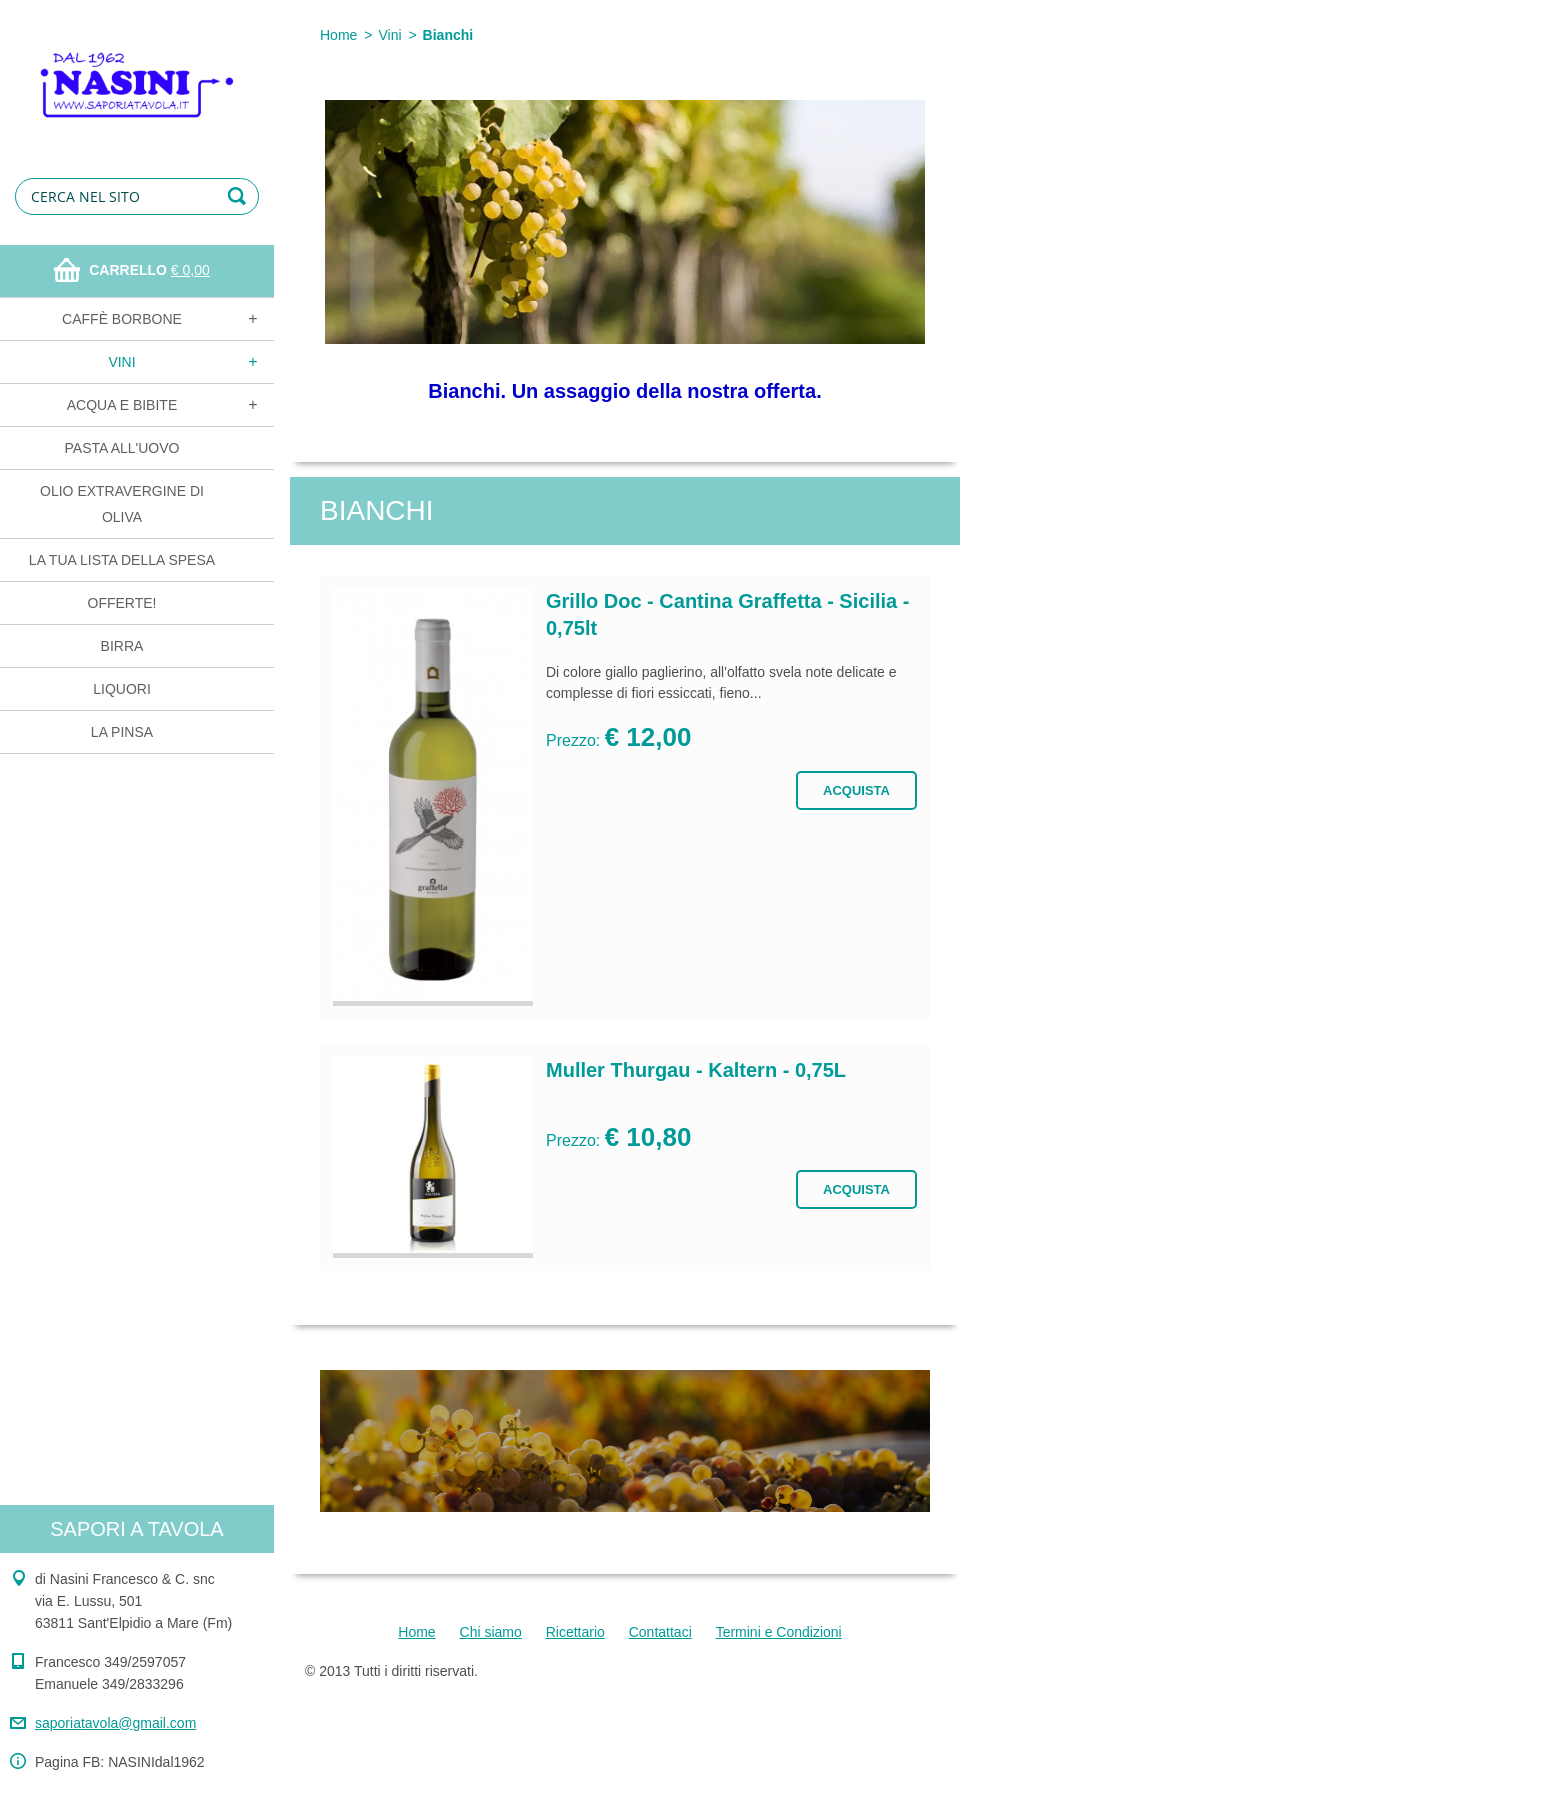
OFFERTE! (122, 603)
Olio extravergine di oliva (122, 504)
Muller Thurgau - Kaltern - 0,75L (696, 1070)
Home (338, 35)
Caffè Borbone (122, 319)
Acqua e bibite (122, 405)
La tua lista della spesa (122, 560)
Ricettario (575, 1632)
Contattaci (660, 1632)
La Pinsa (122, 732)
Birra (122, 646)
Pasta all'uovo (122, 448)
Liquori (122, 689)
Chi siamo (491, 1632)
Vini (121, 362)
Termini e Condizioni (779, 1632)
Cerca (240, 196)
